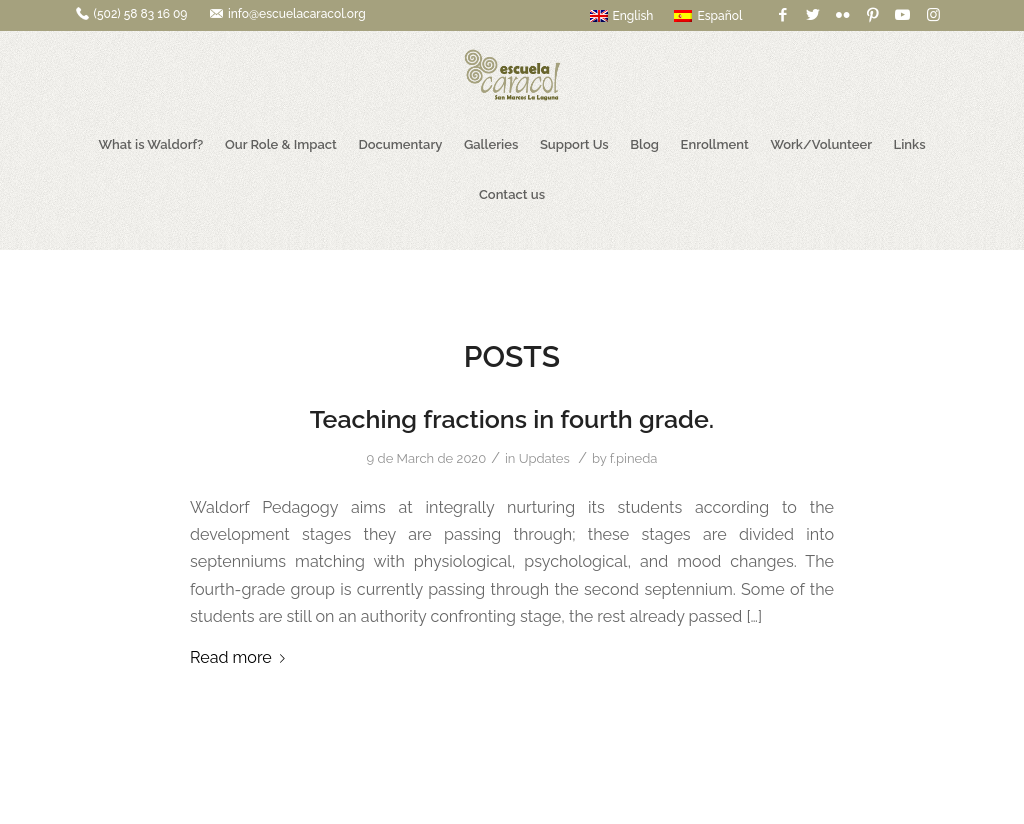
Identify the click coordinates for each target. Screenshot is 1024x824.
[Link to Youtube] (902, 15)
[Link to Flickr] (842, 15)
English (622, 16)
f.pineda (634, 458)
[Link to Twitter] (812, 15)
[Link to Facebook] (782, 15)
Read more (241, 657)
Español (708, 16)
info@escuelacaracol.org (297, 14)
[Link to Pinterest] (872, 15)
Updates (544, 458)
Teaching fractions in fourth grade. (512, 419)
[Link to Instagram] (933, 15)
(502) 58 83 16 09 (141, 14)
